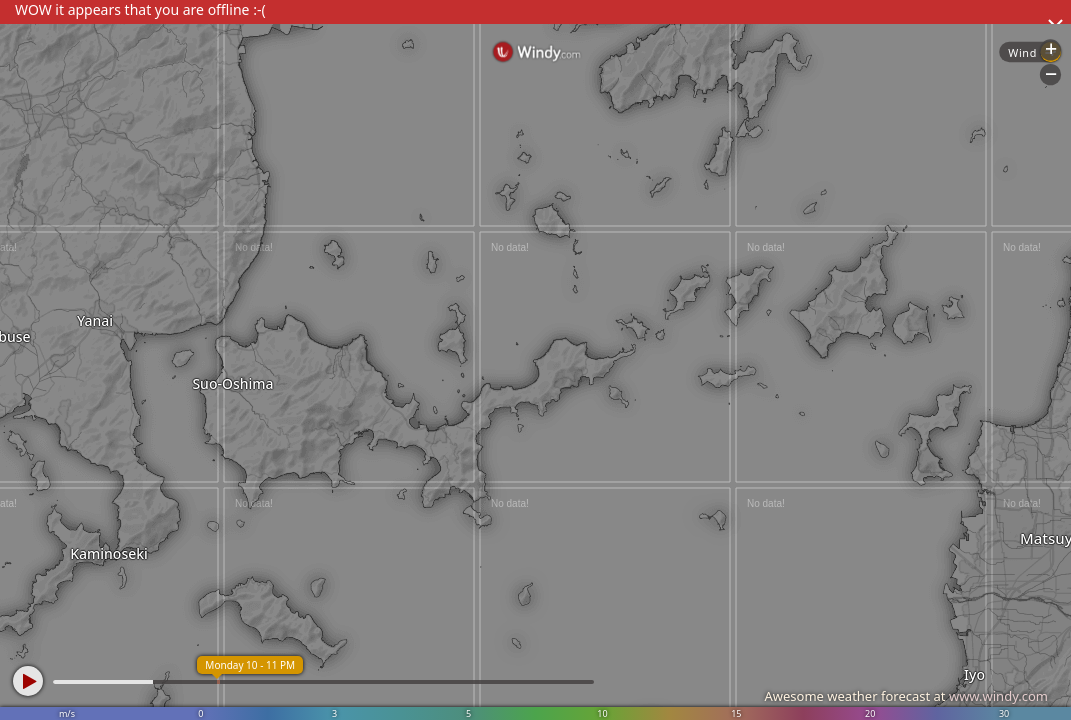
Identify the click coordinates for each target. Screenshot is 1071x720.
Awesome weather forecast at (906, 696)
